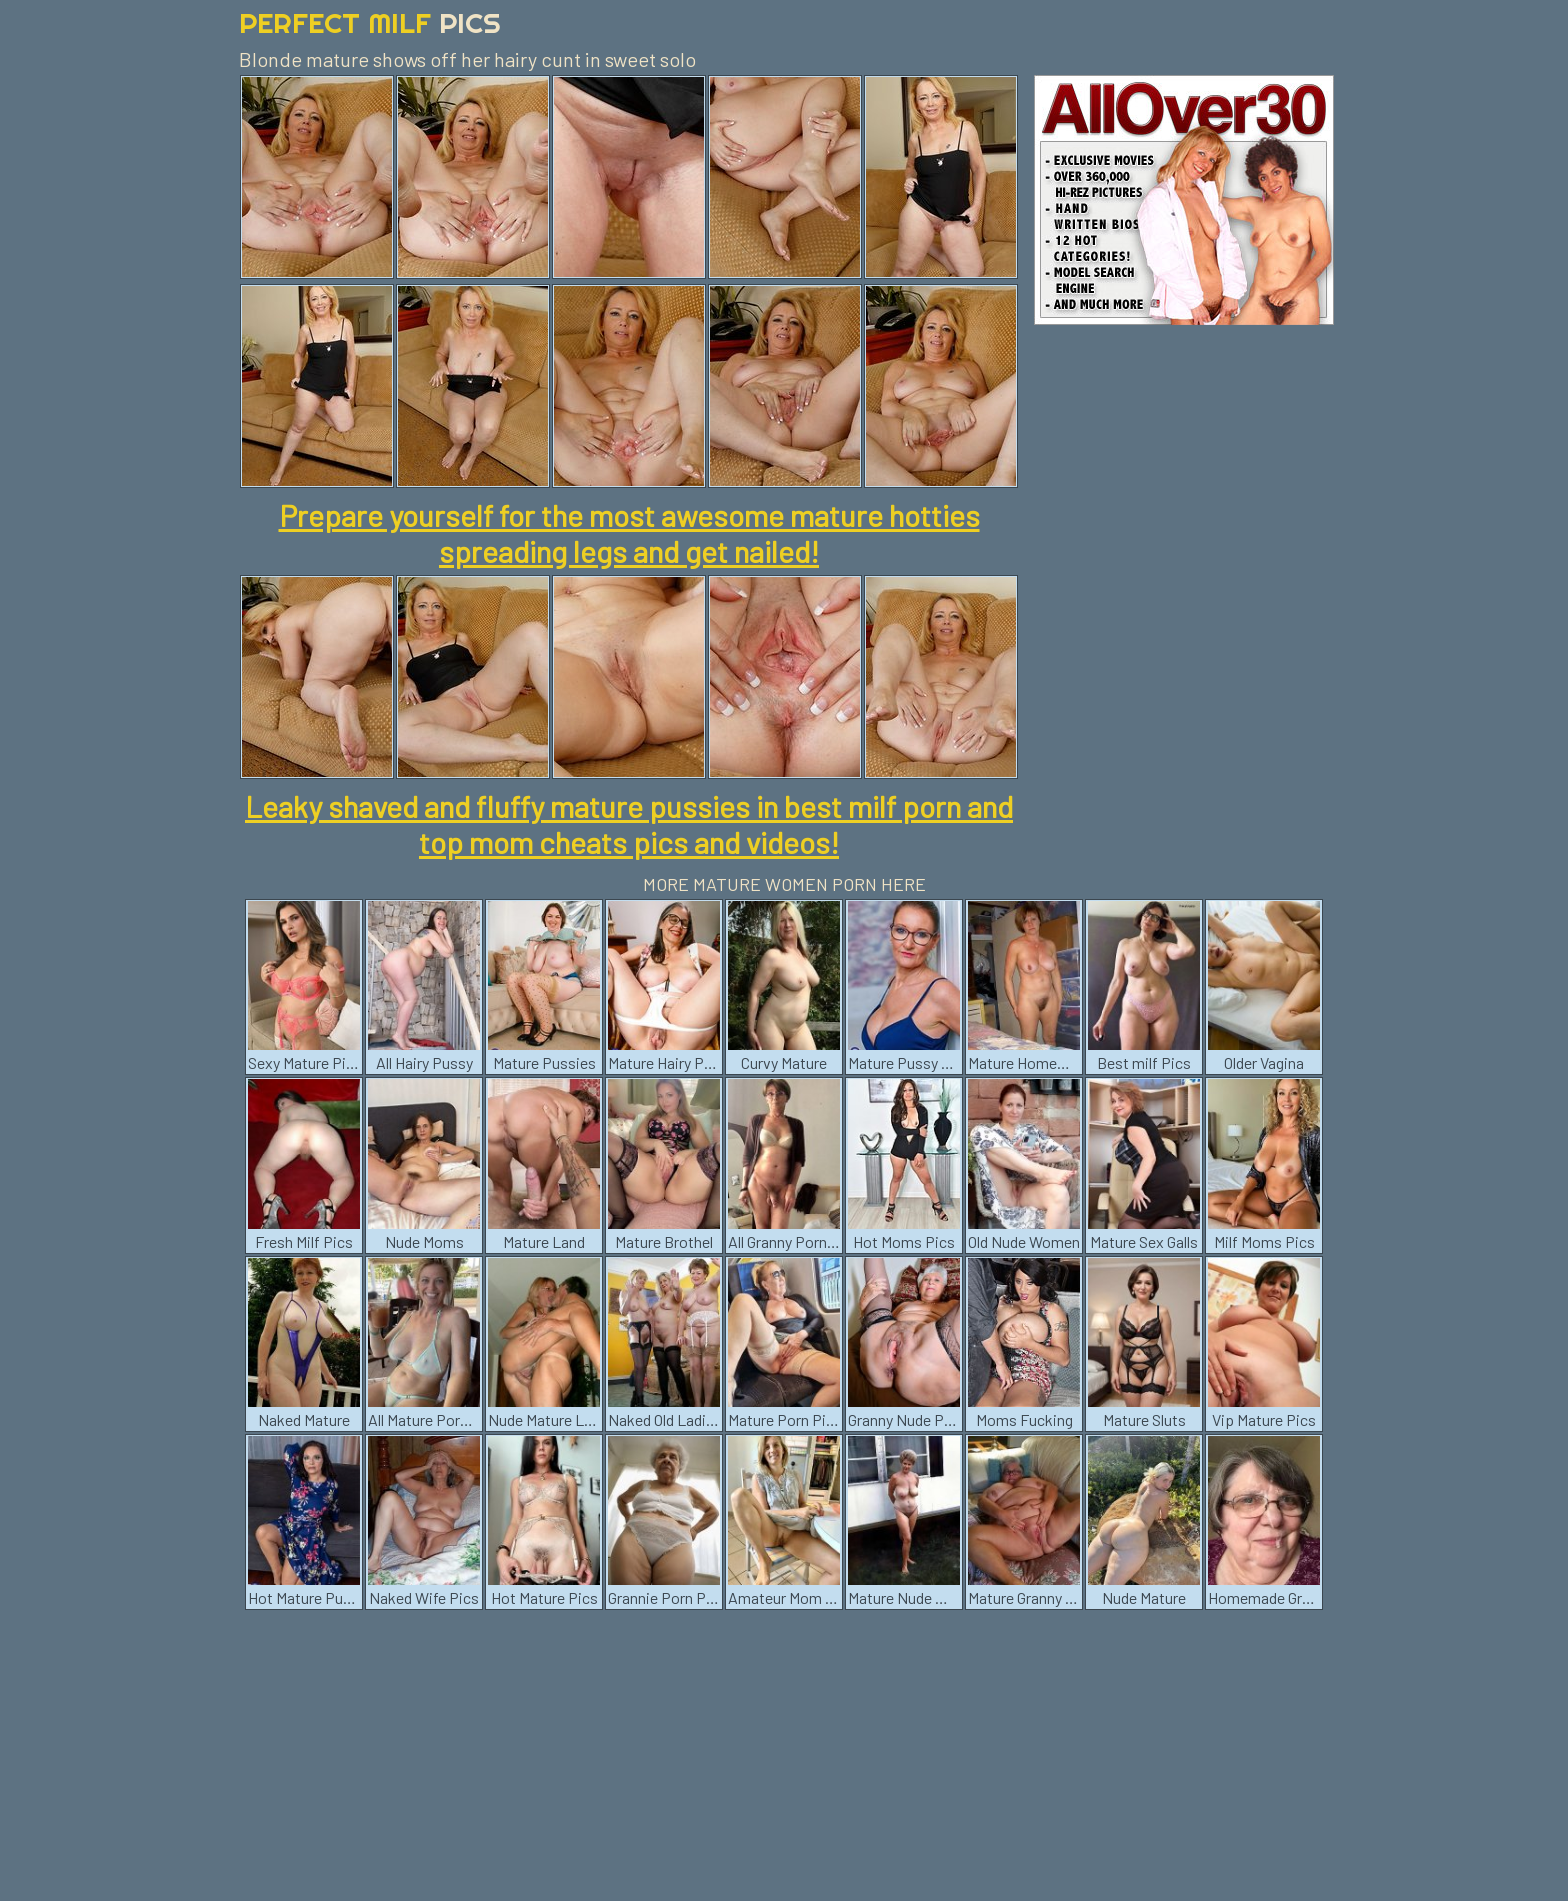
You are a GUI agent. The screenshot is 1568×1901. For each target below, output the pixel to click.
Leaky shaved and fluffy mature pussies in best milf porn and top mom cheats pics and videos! (629, 824)
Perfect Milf (370, 22)
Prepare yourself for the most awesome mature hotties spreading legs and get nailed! (629, 533)
